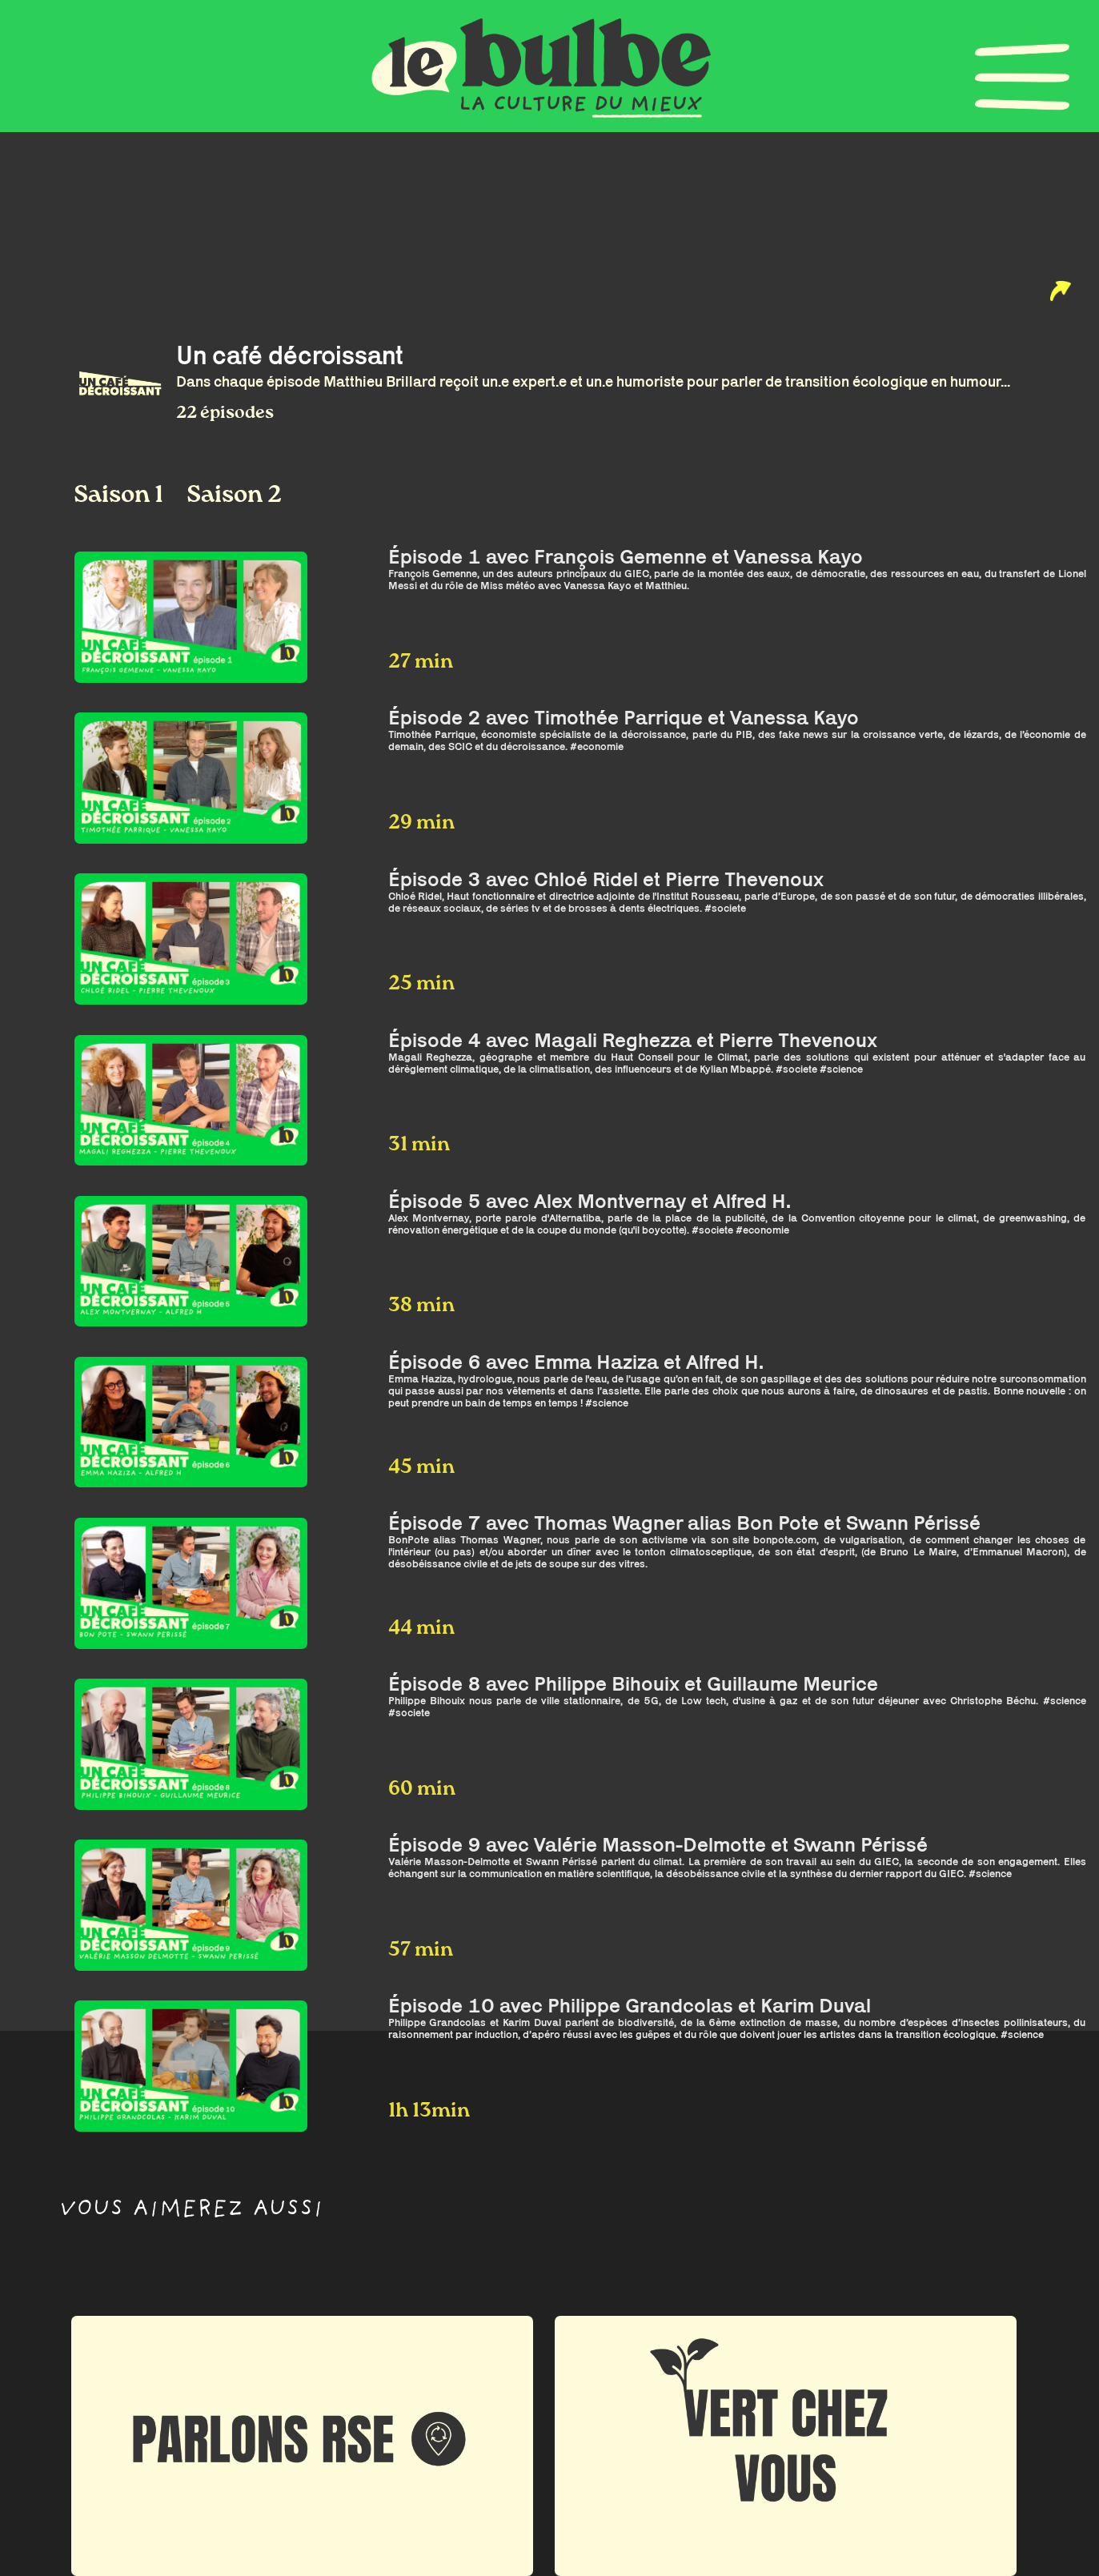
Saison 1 (121, 496)
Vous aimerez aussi (191, 2211)
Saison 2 (234, 496)
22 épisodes (225, 413)
